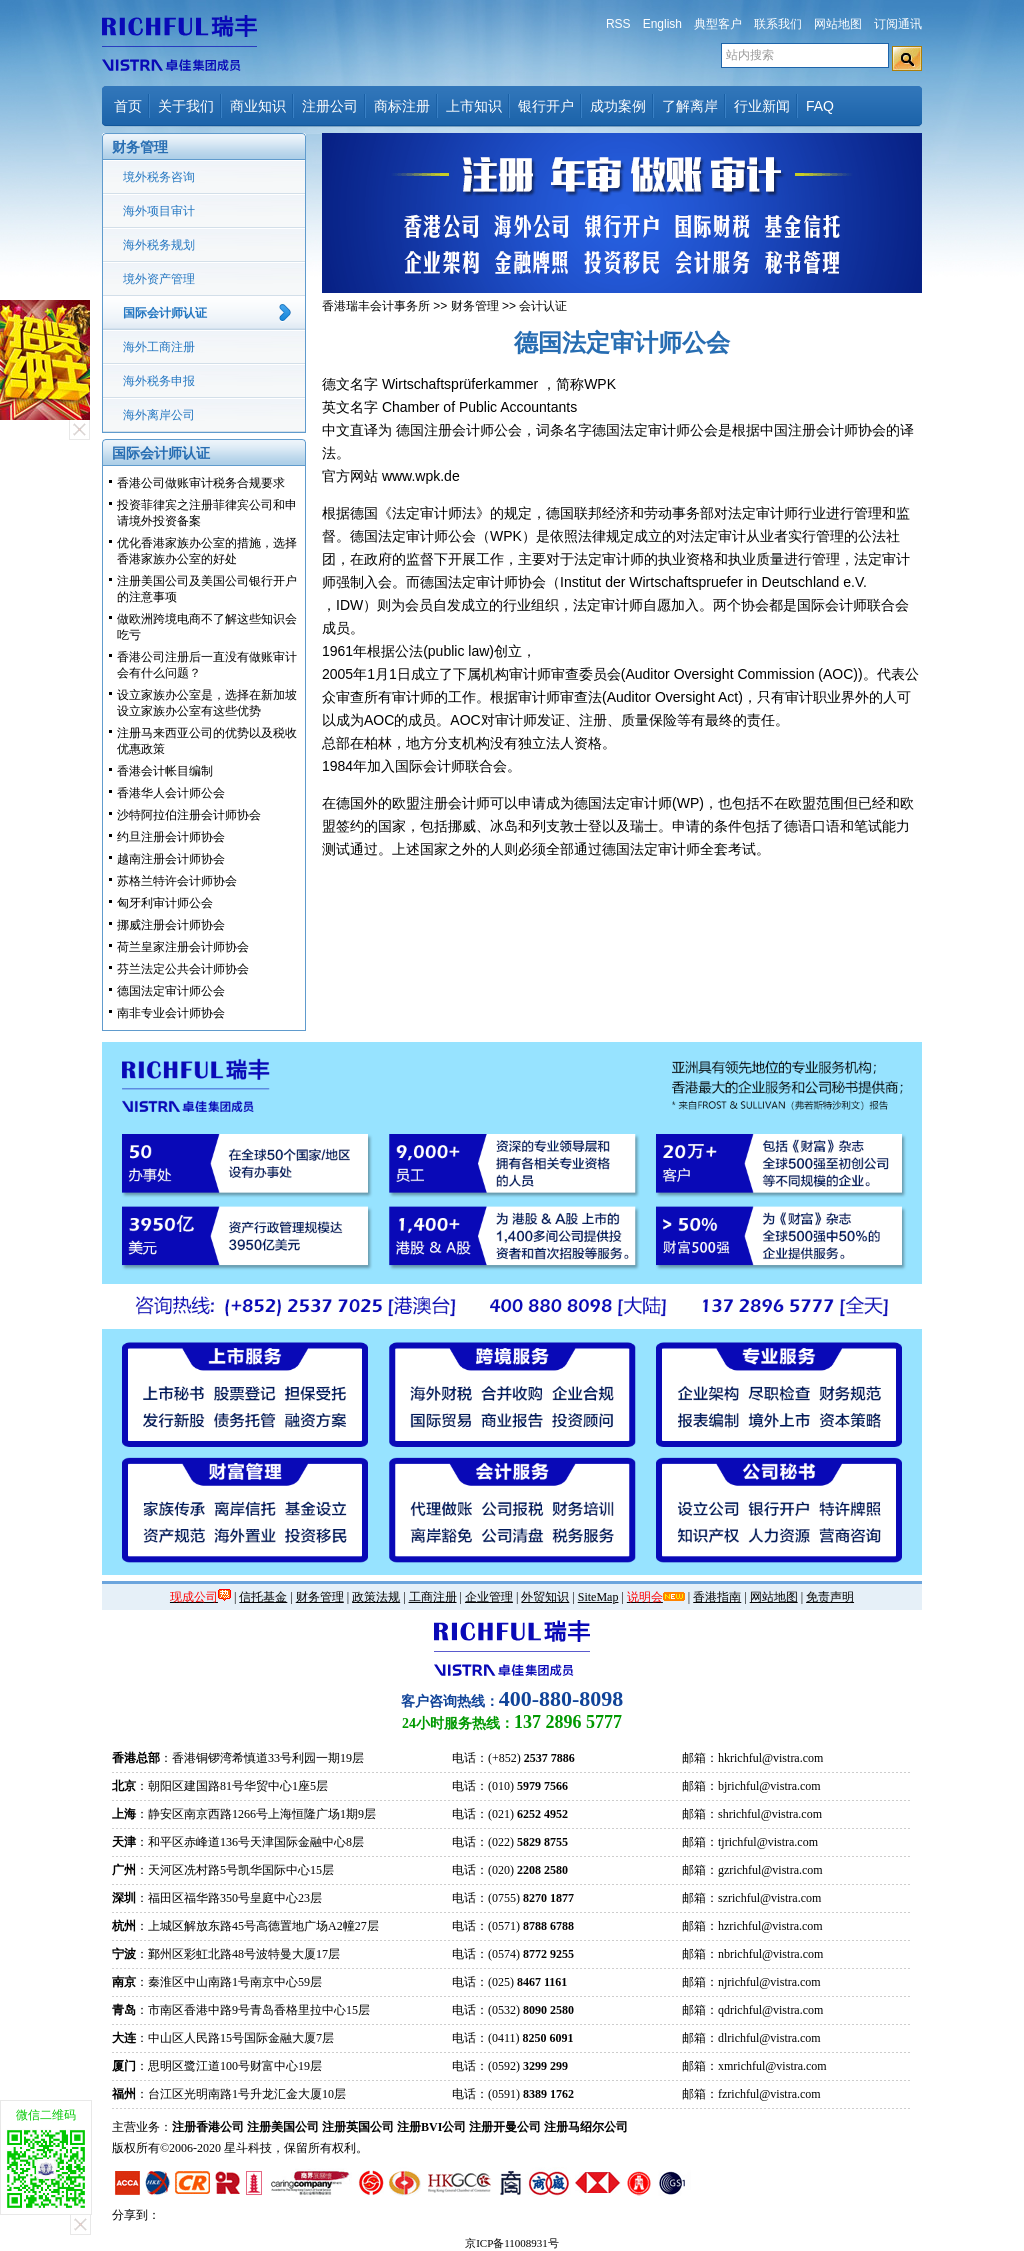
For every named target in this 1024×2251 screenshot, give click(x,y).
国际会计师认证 (165, 313)
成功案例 (618, 106)
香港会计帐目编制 (165, 771)
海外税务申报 (159, 381)
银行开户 (546, 106)
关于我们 (186, 106)
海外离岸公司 (159, 415)
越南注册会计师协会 (171, 859)
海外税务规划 (159, 245)
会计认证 (543, 306)
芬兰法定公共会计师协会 (183, 969)
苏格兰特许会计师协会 (177, 881)
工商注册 (433, 1597)
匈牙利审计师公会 (165, 903)
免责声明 (830, 1597)
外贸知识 (545, 1597)
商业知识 (258, 106)
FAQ (820, 106)
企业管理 (489, 1597)
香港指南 (717, 1597)
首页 (128, 106)
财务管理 (475, 306)
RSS (618, 24)
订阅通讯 (898, 24)
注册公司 (330, 106)
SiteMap (598, 1597)
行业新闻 (762, 106)
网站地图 (838, 24)
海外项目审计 (159, 211)
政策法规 (376, 1597)
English (662, 24)
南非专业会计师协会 (171, 1013)
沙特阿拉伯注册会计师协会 (189, 815)
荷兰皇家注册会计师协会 (183, 947)
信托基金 (263, 1597)
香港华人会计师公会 (171, 793)
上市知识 (474, 106)
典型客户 (718, 24)
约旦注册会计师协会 (171, 837)
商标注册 (402, 106)
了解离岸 (690, 106)
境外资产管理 (159, 279)
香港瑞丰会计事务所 (376, 306)
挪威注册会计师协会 (171, 925)
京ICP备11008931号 (512, 2243)
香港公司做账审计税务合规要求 (201, 483)
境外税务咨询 (159, 177)
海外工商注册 (159, 347)
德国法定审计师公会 (171, 991)
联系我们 (778, 24)
